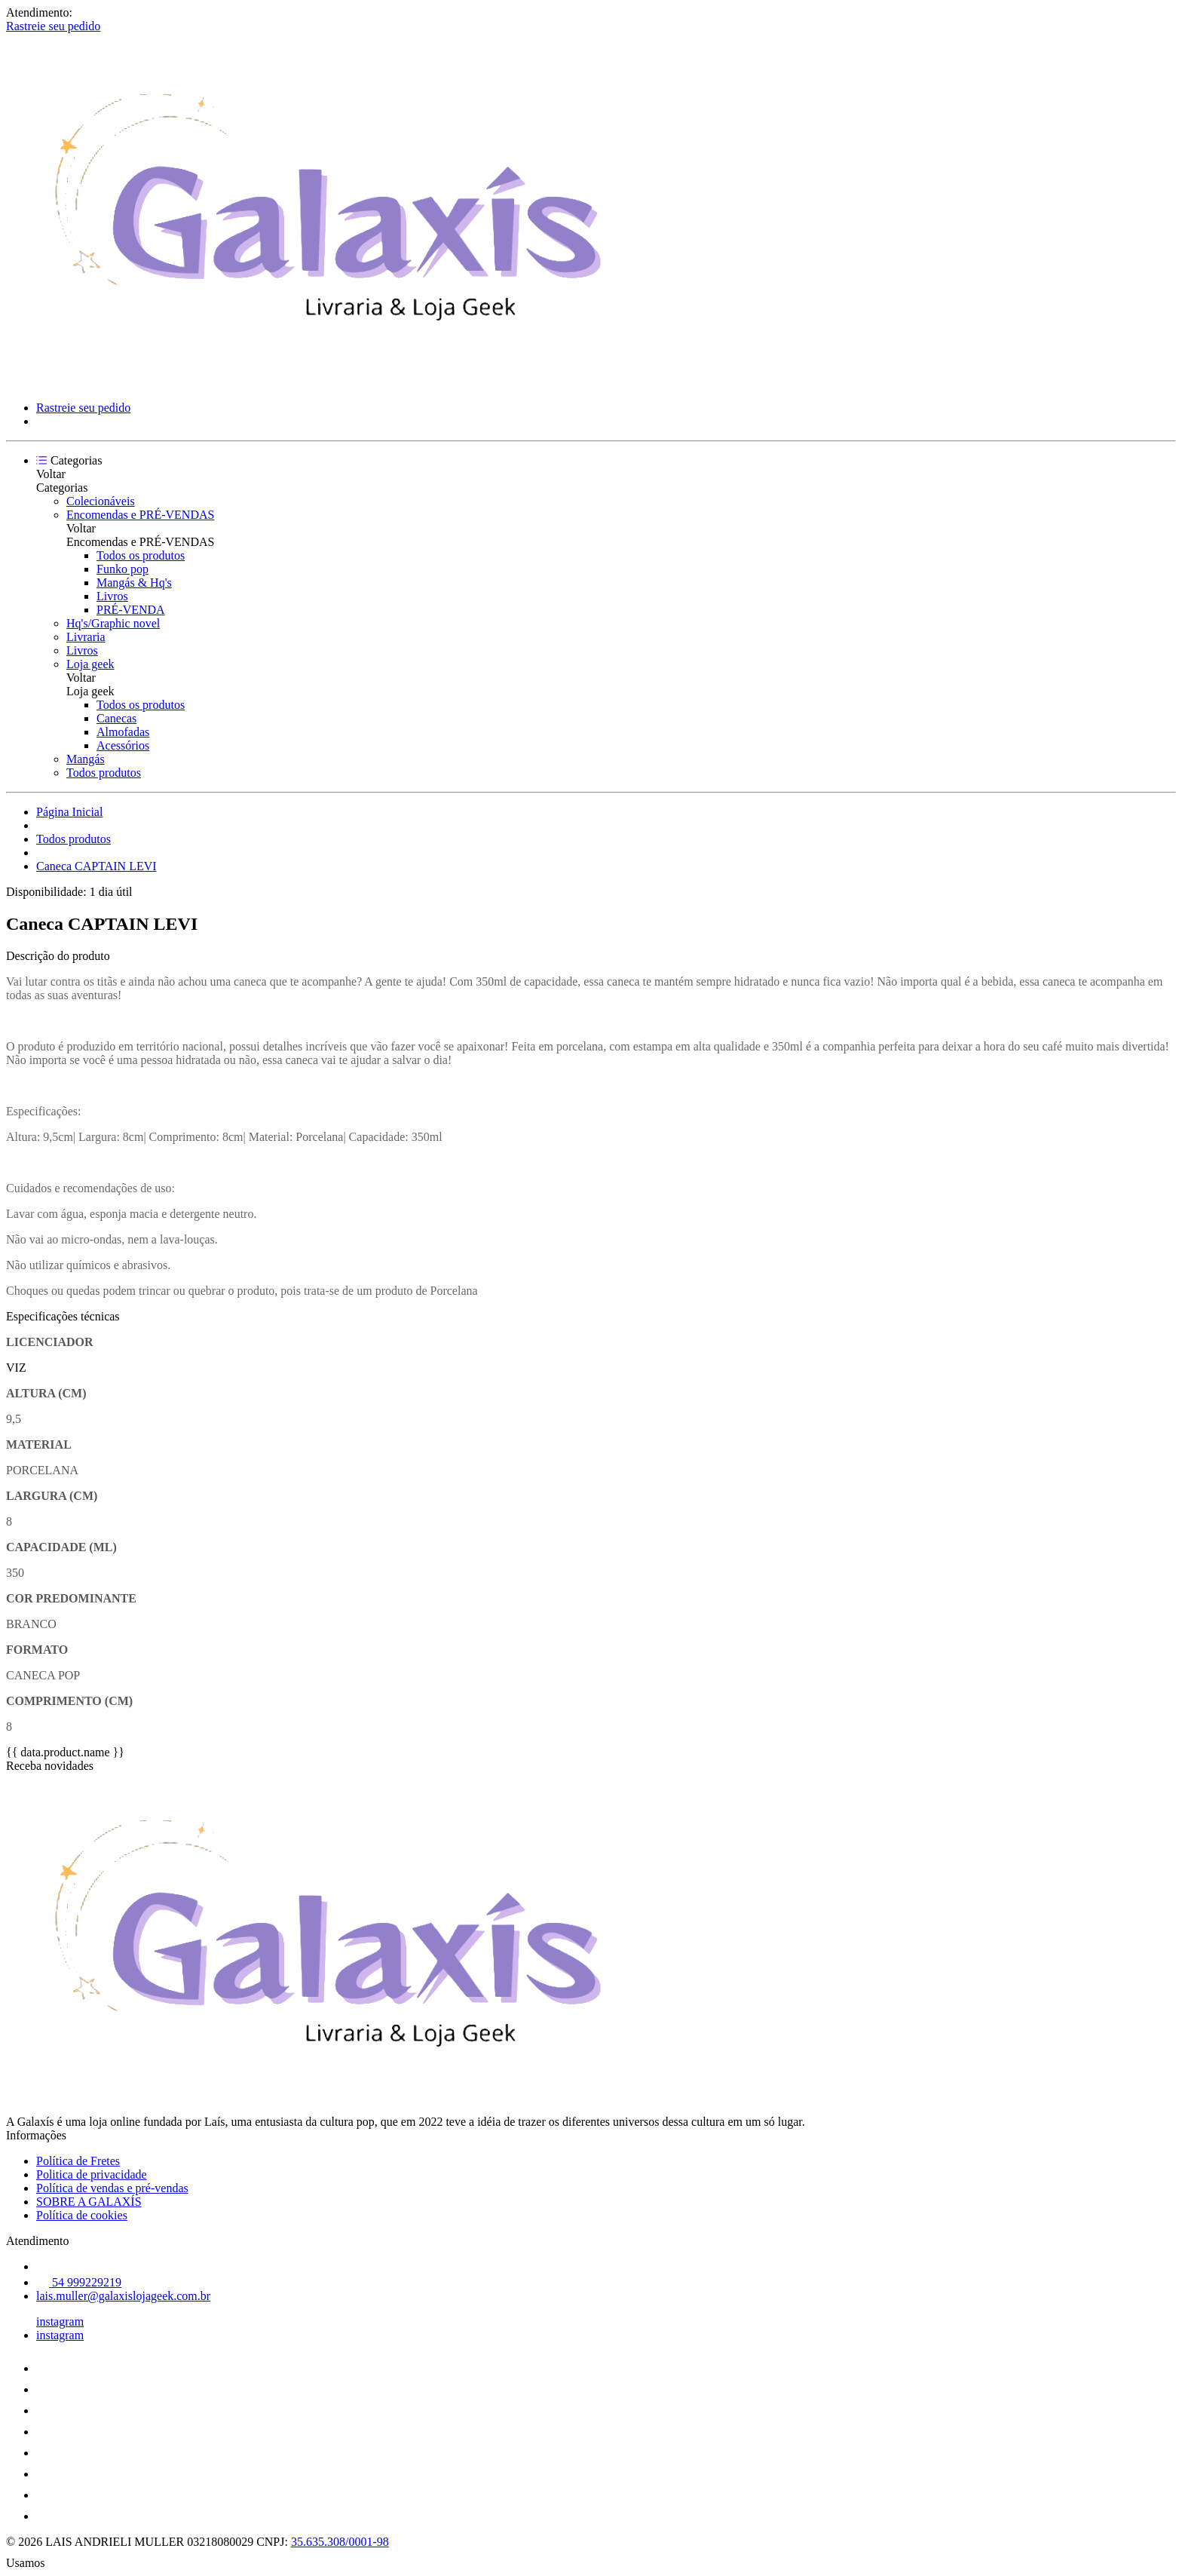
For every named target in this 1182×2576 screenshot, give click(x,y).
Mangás (85, 759)
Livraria (86, 636)
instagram (60, 2321)
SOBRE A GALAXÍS (89, 2201)
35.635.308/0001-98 (340, 2541)
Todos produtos (103, 772)
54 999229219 (78, 2282)
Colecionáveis (100, 501)
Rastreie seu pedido (53, 26)
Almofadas (122, 731)
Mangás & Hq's (134, 582)
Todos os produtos (140, 555)
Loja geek (90, 664)
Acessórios (122, 745)
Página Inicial (69, 811)
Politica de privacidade (91, 2174)
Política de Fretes (78, 2160)
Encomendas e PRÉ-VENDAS (140, 514)
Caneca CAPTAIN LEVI (96, 866)
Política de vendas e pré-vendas (112, 2188)
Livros (112, 596)
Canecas (116, 718)
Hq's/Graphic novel (113, 623)
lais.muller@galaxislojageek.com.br (123, 2295)
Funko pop (122, 569)
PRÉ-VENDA (130, 609)
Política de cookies (81, 2215)
